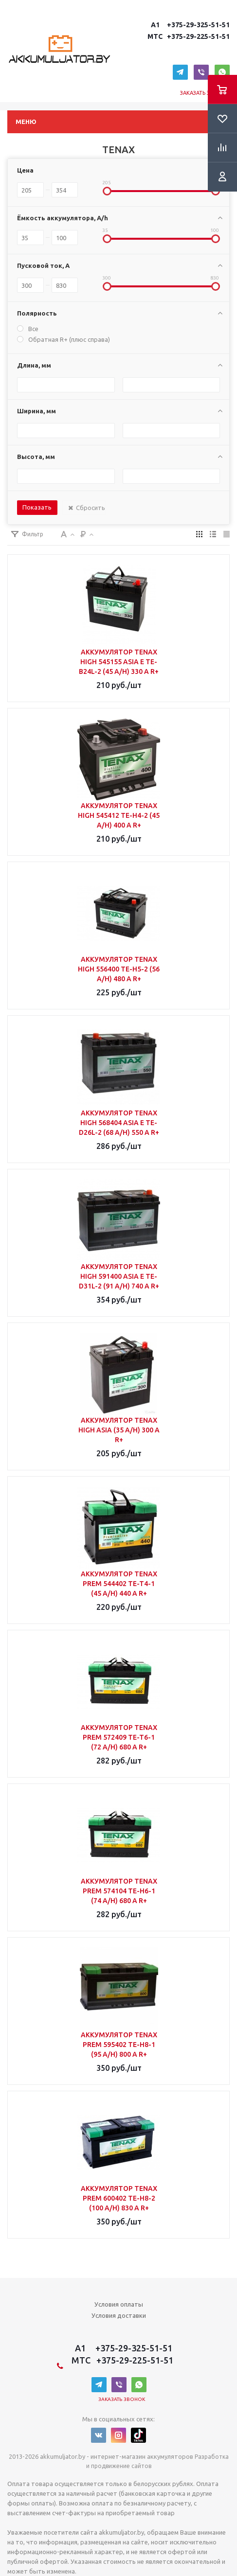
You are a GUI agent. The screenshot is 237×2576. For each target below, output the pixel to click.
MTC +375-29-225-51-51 (188, 36)
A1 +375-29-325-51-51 (189, 24)
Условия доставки (118, 2315)
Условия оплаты (118, 2304)
